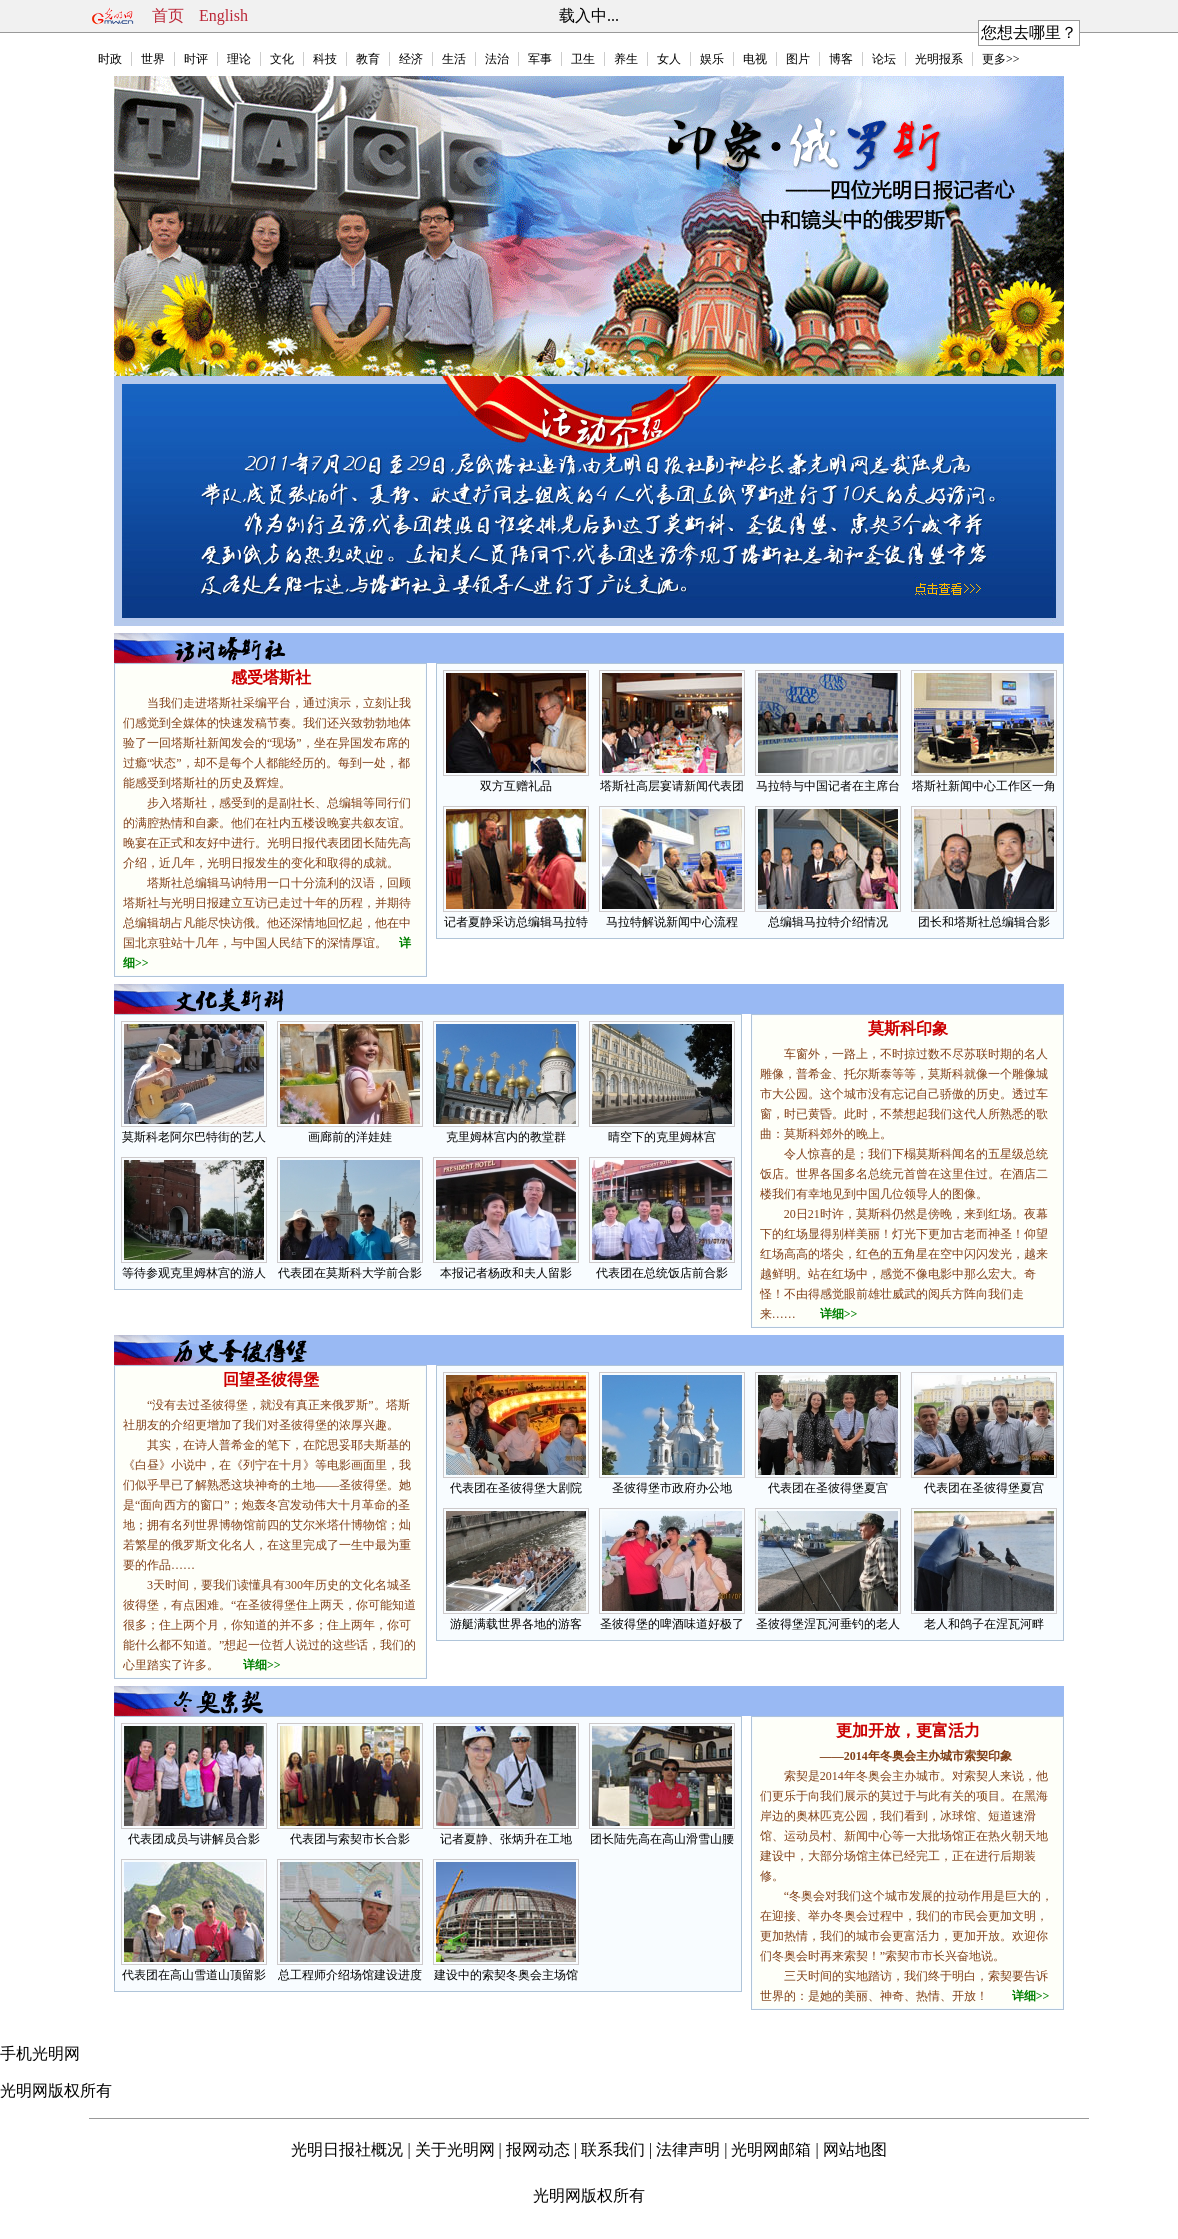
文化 (282, 59)
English (223, 15)
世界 (153, 59)
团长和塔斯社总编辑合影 (984, 922)
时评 (196, 59)
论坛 (884, 59)
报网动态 (538, 2149)
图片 (798, 59)
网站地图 (855, 2149)
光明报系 (939, 59)
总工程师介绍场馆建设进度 (350, 1975)
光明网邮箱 (771, 2149)
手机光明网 (40, 2053)
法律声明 (688, 2149)
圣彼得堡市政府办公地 (672, 1488)
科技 (325, 59)
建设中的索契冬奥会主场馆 (506, 1975)
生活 (454, 59)
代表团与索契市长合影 (350, 1839)
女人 (669, 59)
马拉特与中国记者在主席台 (828, 786)
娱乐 (712, 59)
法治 (497, 59)
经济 (411, 59)
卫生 (583, 59)
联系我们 (613, 2149)
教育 (368, 59)
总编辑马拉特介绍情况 (828, 922)
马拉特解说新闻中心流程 (672, 922)
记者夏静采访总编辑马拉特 (516, 922)
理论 (239, 59)
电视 (755, 59)
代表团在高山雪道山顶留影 (194, 1975)
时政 (110, 59)
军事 (540, 59)
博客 (841, 59)
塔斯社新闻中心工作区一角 (984, 786)
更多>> (1001, 59)
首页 (168, 15)
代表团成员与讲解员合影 (194, 1839)
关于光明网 (455, 2149)
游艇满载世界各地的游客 (516, 1624)
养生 (626, 59)
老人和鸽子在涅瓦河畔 (984, 1624)
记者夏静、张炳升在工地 (506, 1839)
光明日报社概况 (347, 2149)
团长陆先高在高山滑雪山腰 (662, 1839)
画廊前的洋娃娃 (350, 1137)
